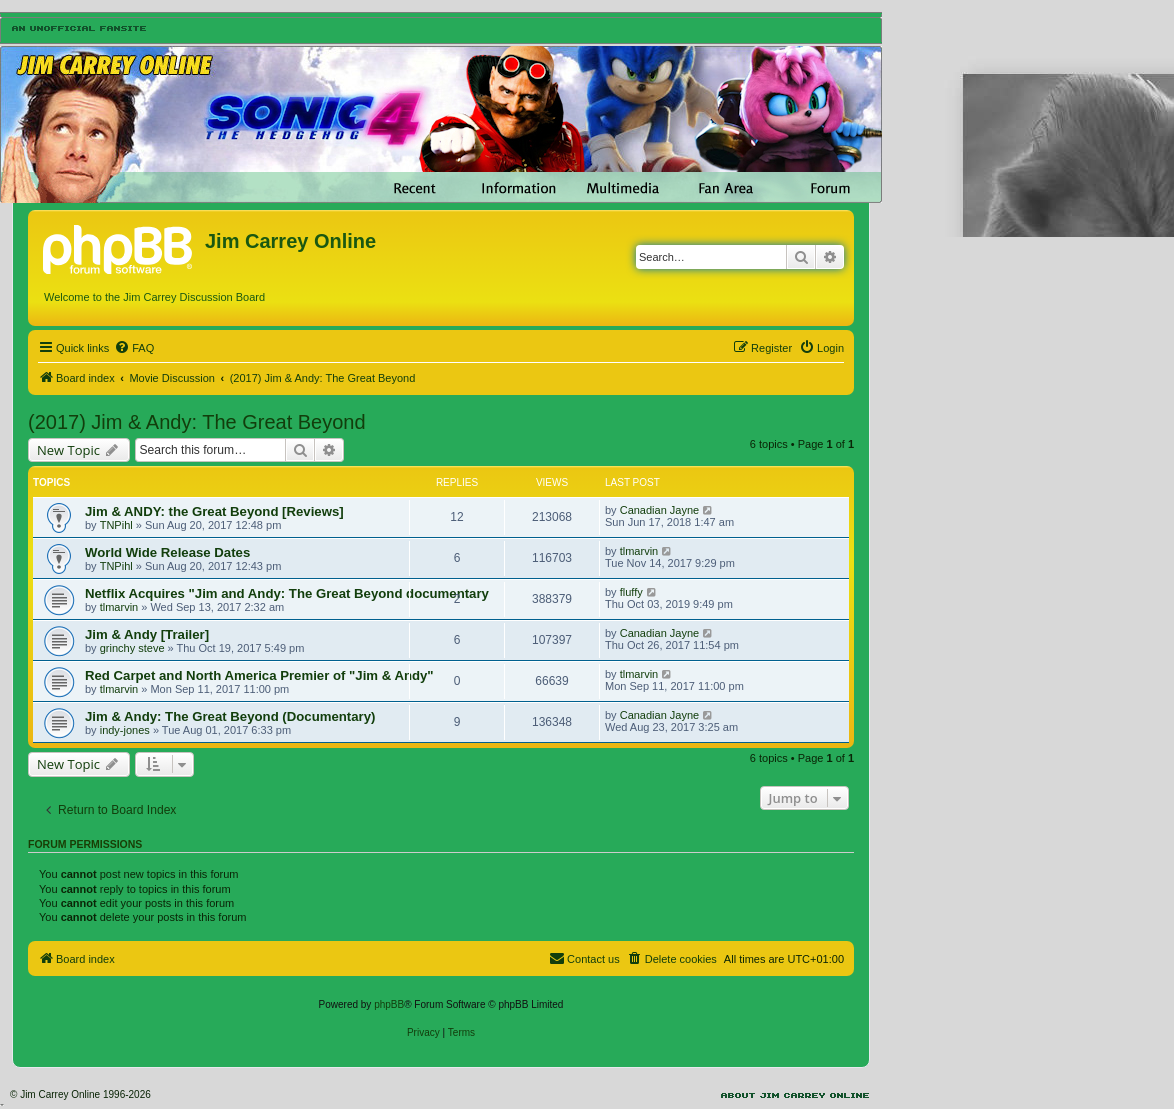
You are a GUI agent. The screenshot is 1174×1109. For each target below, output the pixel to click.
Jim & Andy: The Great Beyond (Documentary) (230, 716)
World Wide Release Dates (167, 552)
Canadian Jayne (660, 510)
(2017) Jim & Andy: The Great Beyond (197, 422)
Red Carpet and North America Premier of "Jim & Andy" (259, 675)
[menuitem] (134, 348)
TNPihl (116, 525)
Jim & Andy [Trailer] (147, 634)
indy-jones (125, 730)
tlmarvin (639, 551)
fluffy (631, 592)
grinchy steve (132, 648)
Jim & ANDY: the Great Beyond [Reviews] (214, 511)
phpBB (389, 1004)
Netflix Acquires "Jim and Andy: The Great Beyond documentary (287, 593)
